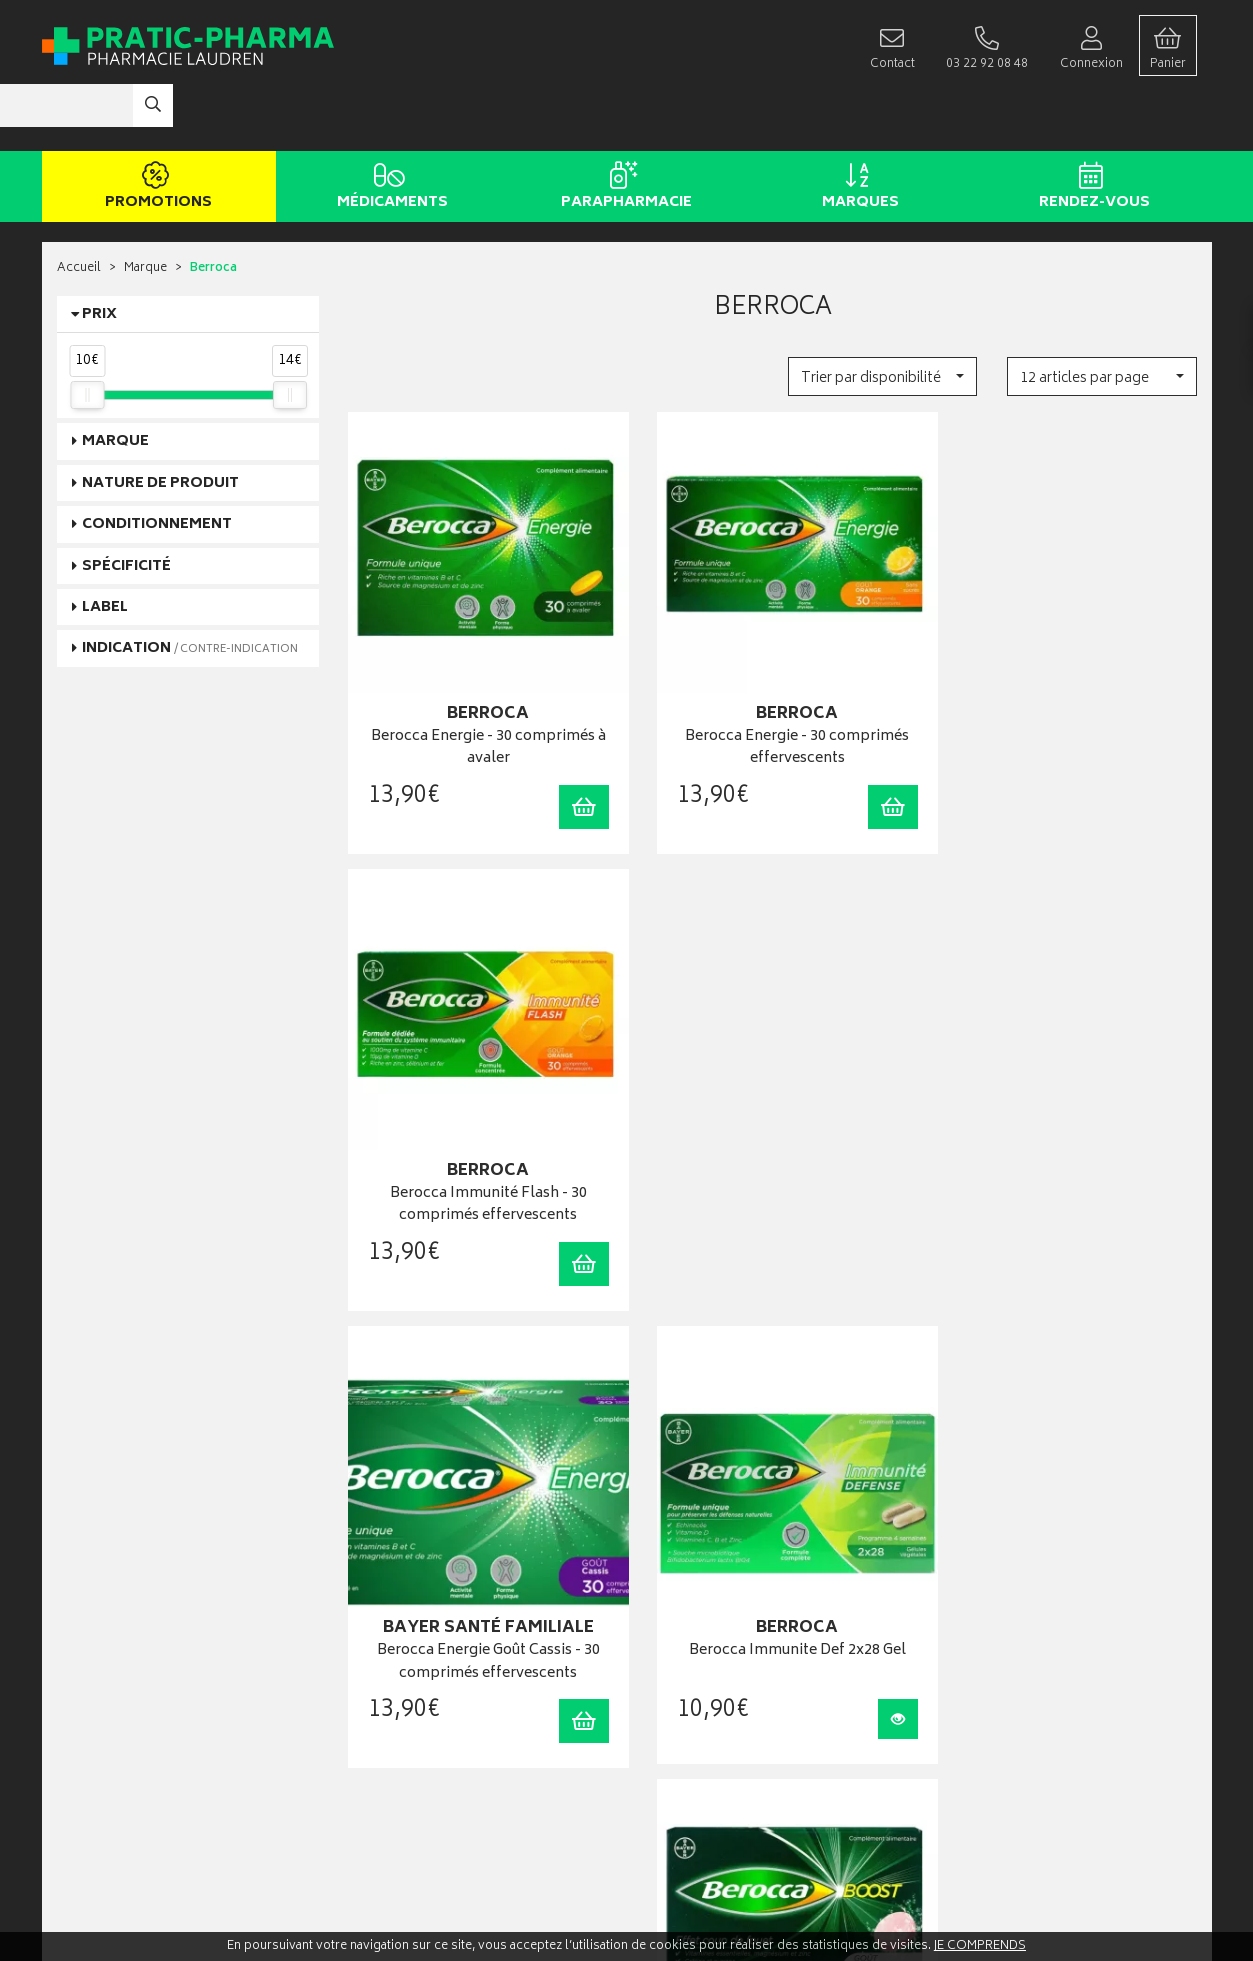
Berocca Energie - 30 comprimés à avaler (480, 669)
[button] (882, 316)
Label (105, 547)
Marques (857, 128)
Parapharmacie (623, 128)
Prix (99, 254)
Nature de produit (160, 423)
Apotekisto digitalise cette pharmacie (843, 1902)
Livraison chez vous (987, 1588)
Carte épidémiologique (412, 1690)
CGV (361, 1731)
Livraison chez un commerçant (1016, 1609)
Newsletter (378, 1649)
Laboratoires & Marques (413, 1588)
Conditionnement (157, 464)
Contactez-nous (101, 1772)
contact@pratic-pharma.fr (126, 1636)
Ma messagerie (683, 1670)
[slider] (87, 335)
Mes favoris (672, 1649)
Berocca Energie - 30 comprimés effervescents (773, 669)
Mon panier (672, 1629)
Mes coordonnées (692, 1588)
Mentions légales (395, 1751)
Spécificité (126, 506)
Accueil (79, 209)
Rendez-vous (1091, 128)
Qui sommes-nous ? (113, 1731)
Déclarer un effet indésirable (424, 1711)
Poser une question (110, 1752)
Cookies (372, 1792)
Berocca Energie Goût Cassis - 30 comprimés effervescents (480, 1108)
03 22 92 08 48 (91, 1614)
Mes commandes (689, 1609)
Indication (190, 589)
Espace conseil (389, 1629)
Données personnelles (411, 1772)
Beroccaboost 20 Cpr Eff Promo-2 (1065, 1097)
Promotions (155, 128)
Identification (677, 1568)
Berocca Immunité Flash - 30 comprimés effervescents (1065, 669)
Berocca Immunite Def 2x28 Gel (772, 1097)
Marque (145, 209)
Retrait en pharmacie (989, 1568)
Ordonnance (383, 1670)
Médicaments (389, 128)
